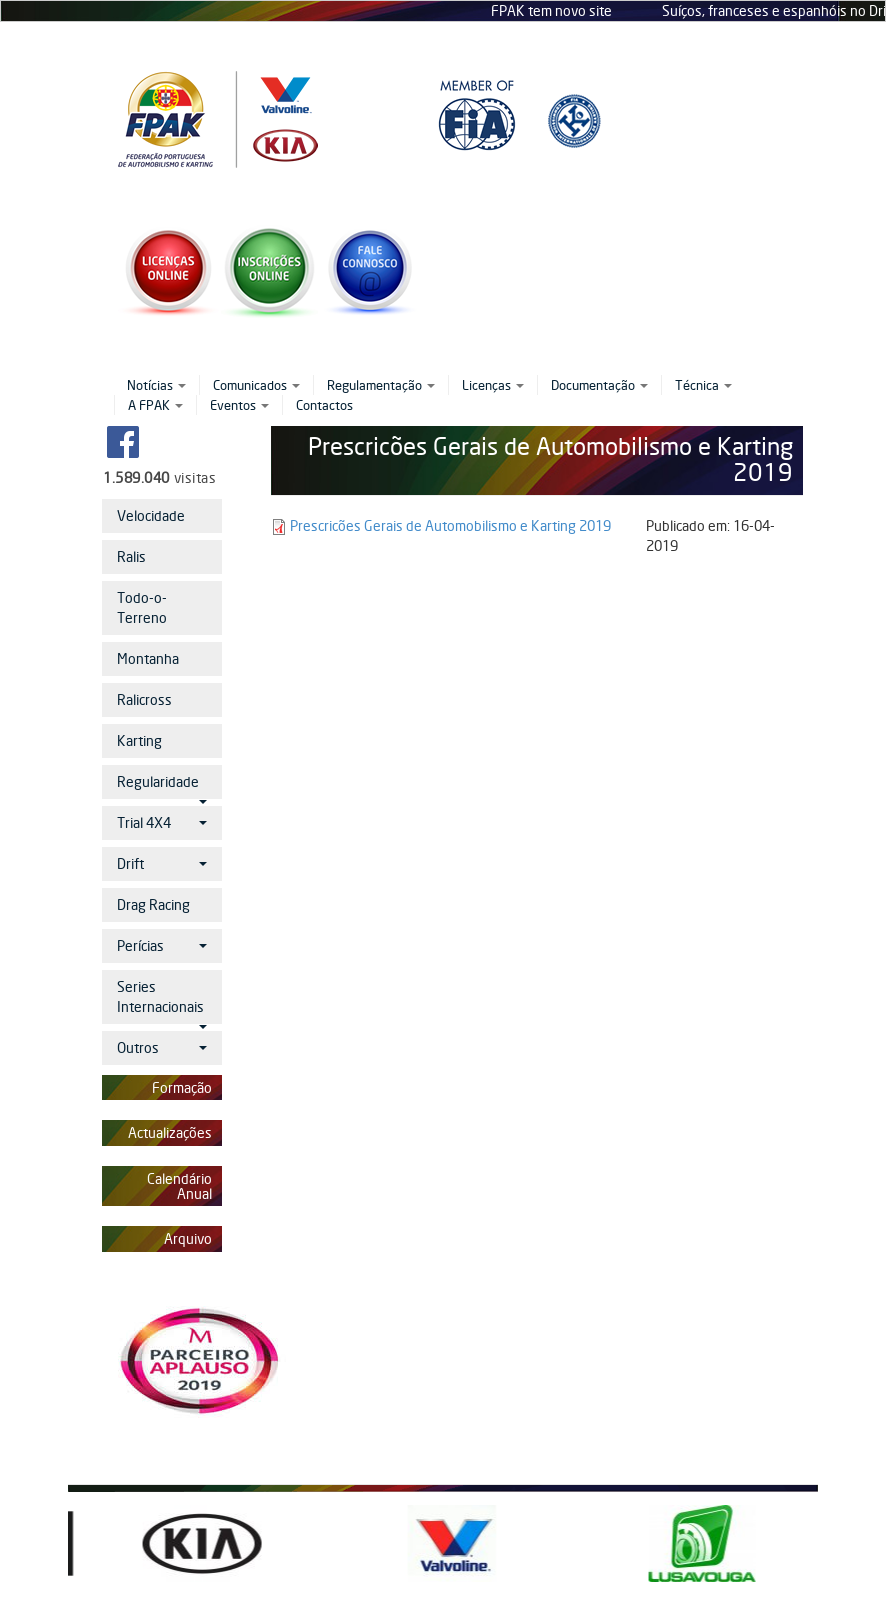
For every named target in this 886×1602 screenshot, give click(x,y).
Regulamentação (381, 385)
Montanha (148, 658)
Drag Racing (153, 904)
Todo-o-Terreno (142, 607)
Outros (162, 1047)
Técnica (703, 385)
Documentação (599, 385)
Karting (139, 740)
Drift (162, 863)
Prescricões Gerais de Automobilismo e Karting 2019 (450, 525)
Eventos (239, 405)
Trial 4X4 (162, 822)
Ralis (131, 556)
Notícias (156, 385)
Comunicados (256, 385)
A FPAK (155, 405)
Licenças (493, 385)
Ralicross (144, 699)
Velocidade (151, 515)
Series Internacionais (162, 1001)
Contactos (324, 405)
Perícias (162, 945)
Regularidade (162, 786)
